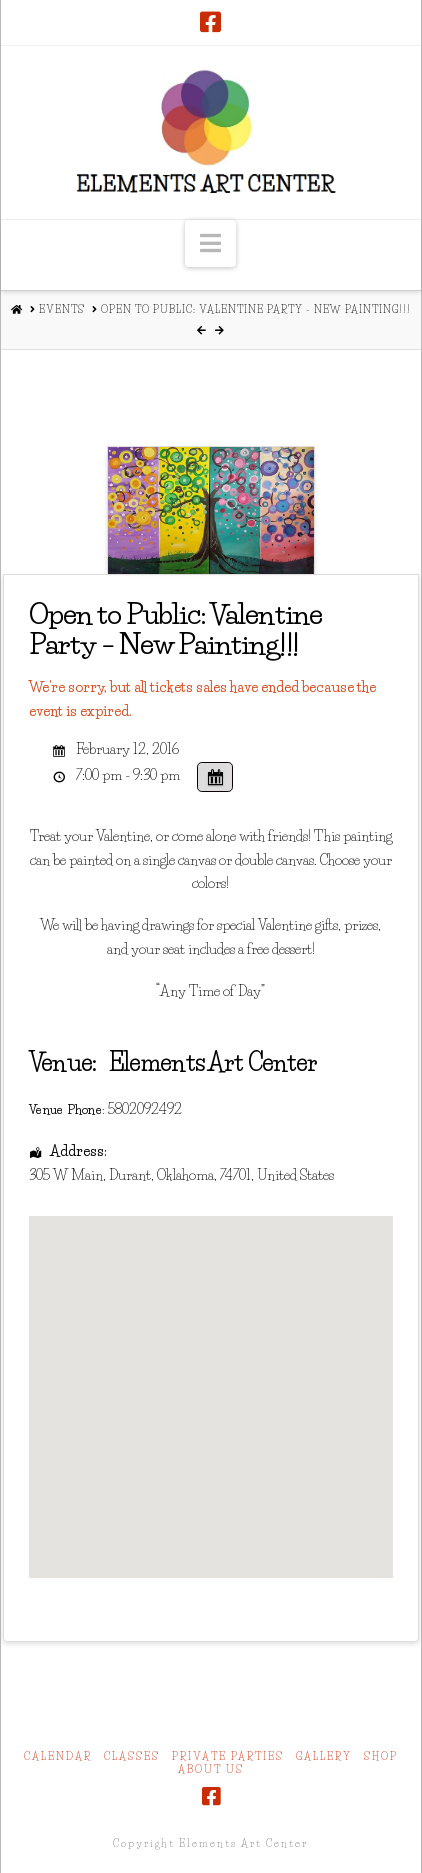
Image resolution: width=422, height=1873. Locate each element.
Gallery (324, 1756)
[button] (210, 243)
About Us (211, 1769)
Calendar (58, 1756)
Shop (381, 1756)
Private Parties (228, 1756)
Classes (132, 1756)
